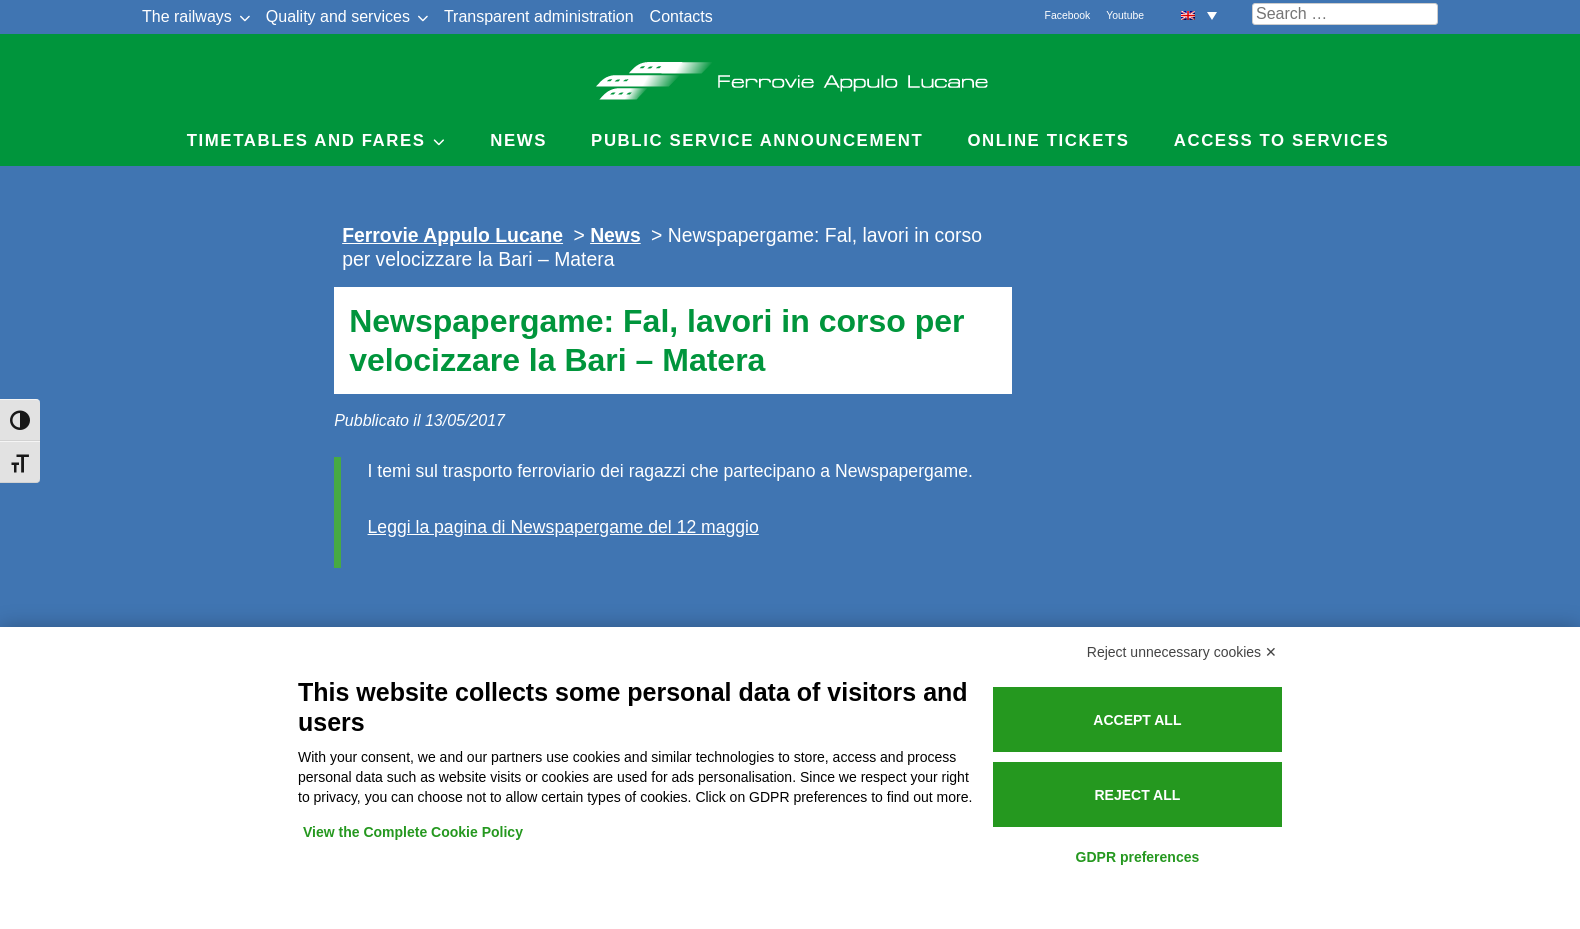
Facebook (1068, 15)
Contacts (681, 16)
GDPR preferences (1138, 857)
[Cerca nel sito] (1345, 14)
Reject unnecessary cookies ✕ (1182, 652)
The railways (187, 16)
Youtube (1125, 15)
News (518, 140)
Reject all (1137, 795)
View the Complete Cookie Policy (413, 832)
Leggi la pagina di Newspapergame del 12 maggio (563, 527)
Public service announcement (757, 140)
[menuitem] (1199, 14)
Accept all (1137, 720)
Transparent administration (539, 16)
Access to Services (1282, 140)
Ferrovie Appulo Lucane (790, 75)
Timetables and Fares (306, 140)
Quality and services (338, 16)
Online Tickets (1048, 140)
